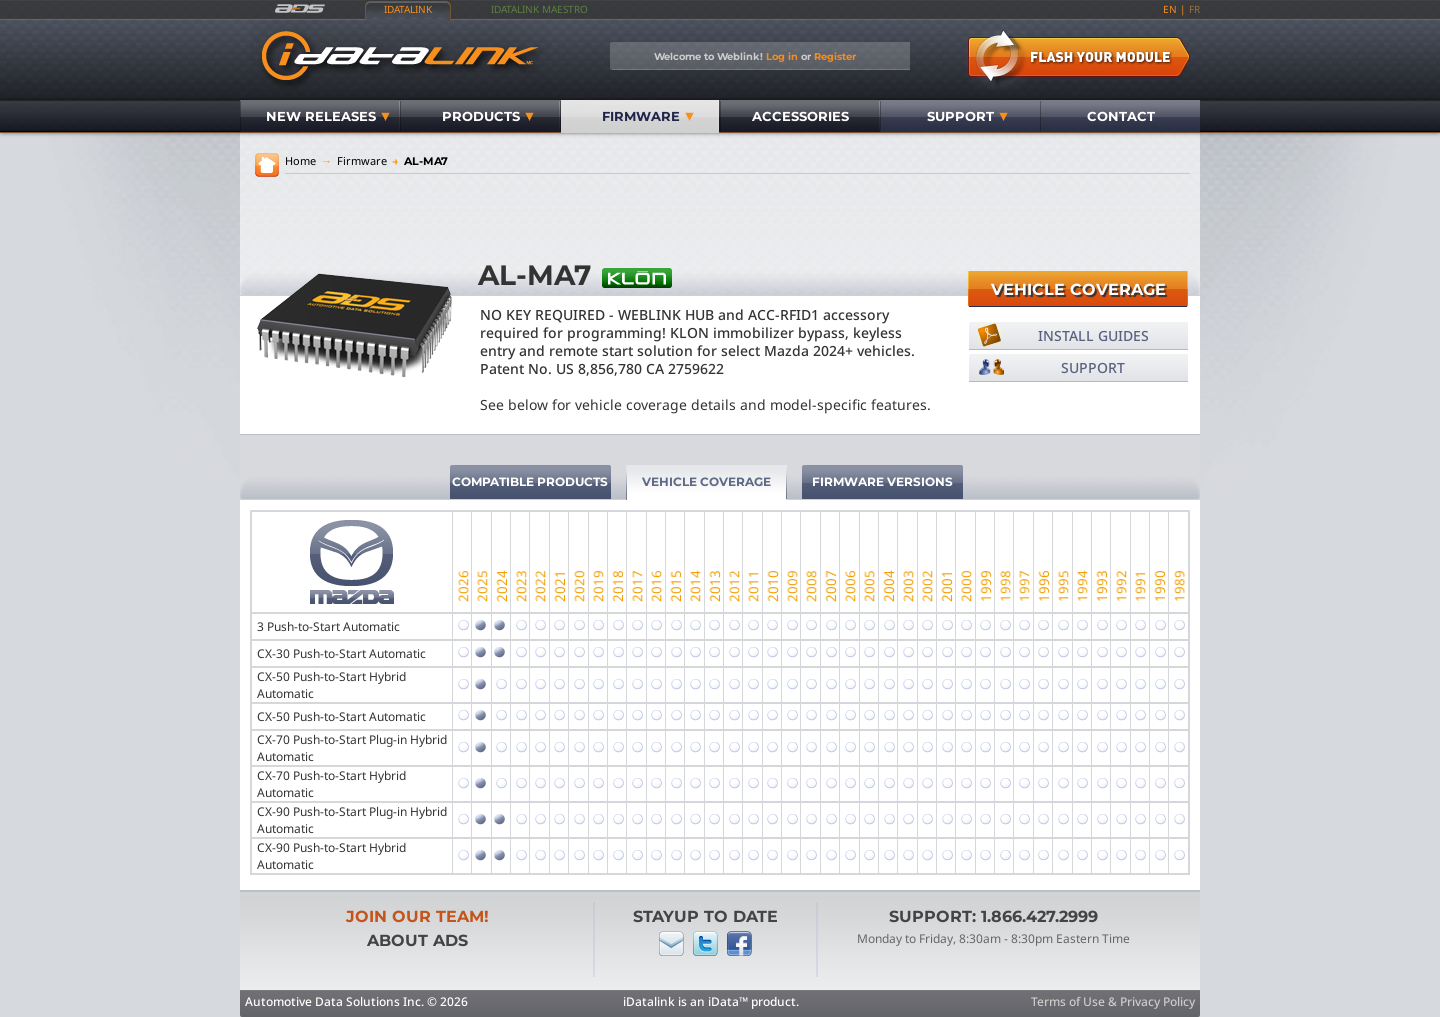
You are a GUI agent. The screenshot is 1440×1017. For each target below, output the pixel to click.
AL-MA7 (420, 161)
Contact (1121, 116)
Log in (782, 56)
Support (967, 116)
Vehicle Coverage (1078, 289)
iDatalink (408, 9)
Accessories (800, 116)
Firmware (648, 116)
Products (488, 116)
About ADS (417, 940)
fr (1194, 9)
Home (300, 160)
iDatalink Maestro (539, 9)
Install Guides (1093, 335)
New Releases (328, 116)
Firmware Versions (882, 481)
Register (835, 56)
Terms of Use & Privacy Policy (1113, 1001)
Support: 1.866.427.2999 (993, 916)
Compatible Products (530, 481)
